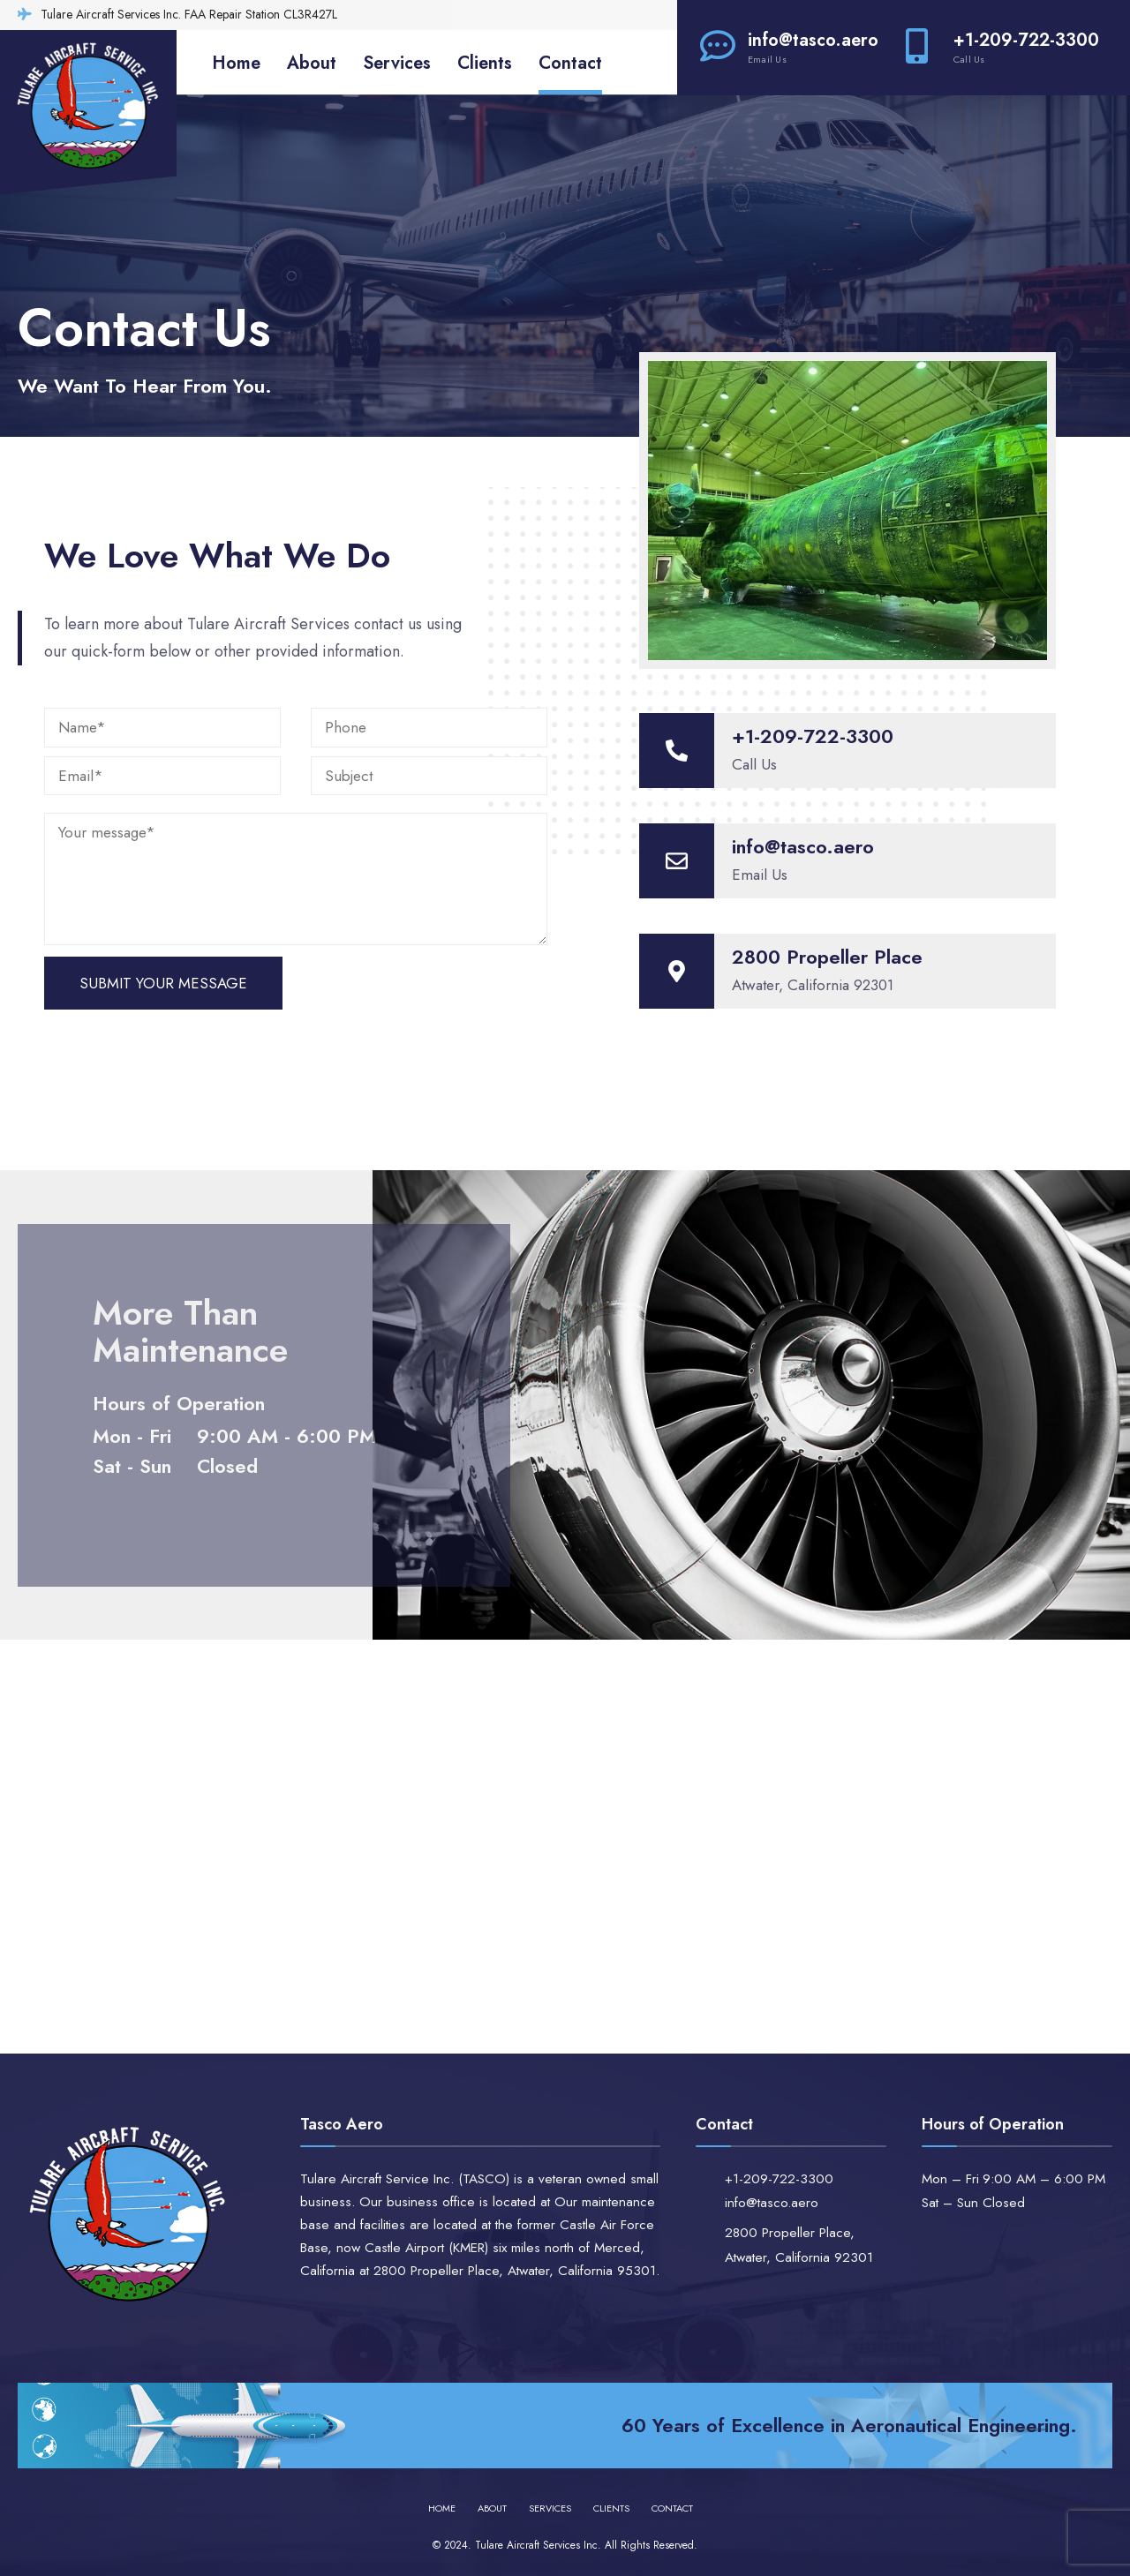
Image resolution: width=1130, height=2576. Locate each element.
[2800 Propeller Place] (676, 971)
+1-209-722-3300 (1002, 46)
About (311, 63)
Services (397, 63)
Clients (484, 63)
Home (236, 63)
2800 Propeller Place (827, 957)
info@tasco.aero (789, 46)
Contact (570, 63)
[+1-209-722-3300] (676, 750)
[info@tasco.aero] (676, 860)
